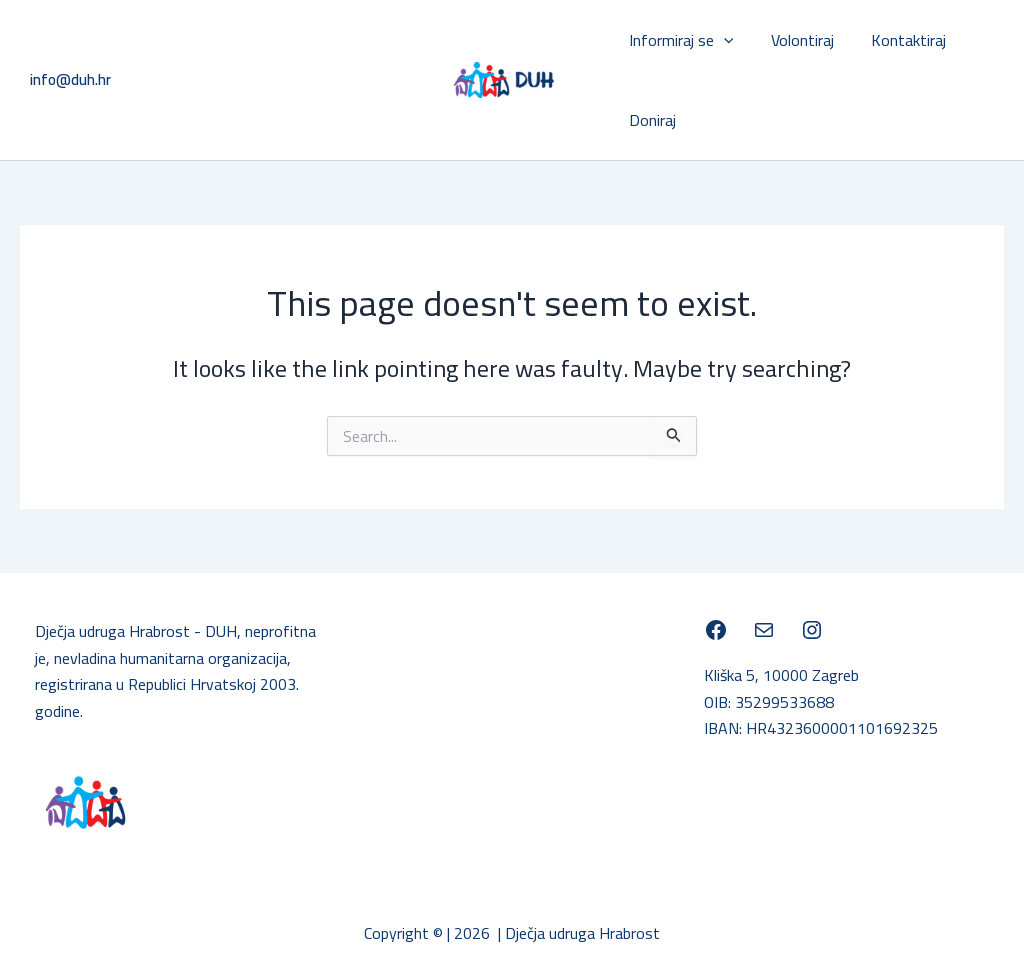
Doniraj (649, 120)
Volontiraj (794, 40)
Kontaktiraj (895, 40)
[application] (721, 40)
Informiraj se (678, 40)
